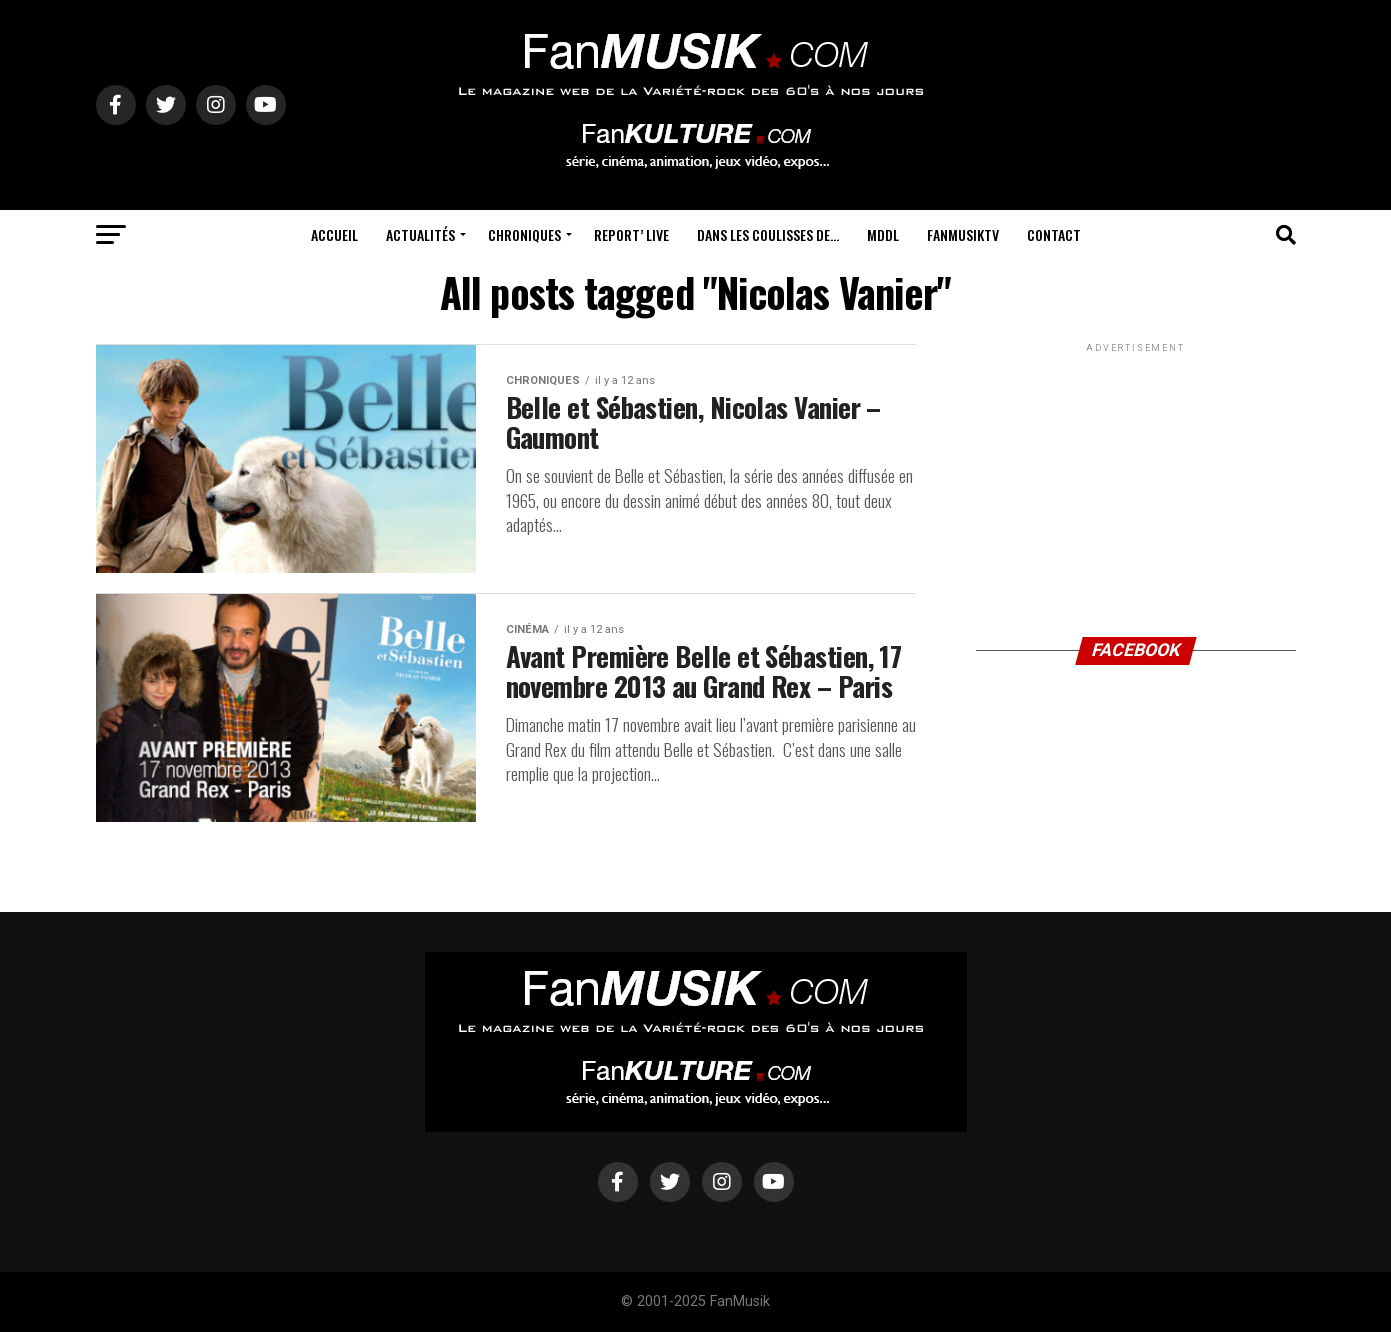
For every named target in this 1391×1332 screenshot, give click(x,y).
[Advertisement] (1136, 482)
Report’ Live (631, 234)
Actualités (420, 234)
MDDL (883, 234)
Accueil (334, 234)
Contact (1054, 234)
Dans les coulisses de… (768, 234)
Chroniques (524, 234)
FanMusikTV (963, 234)
